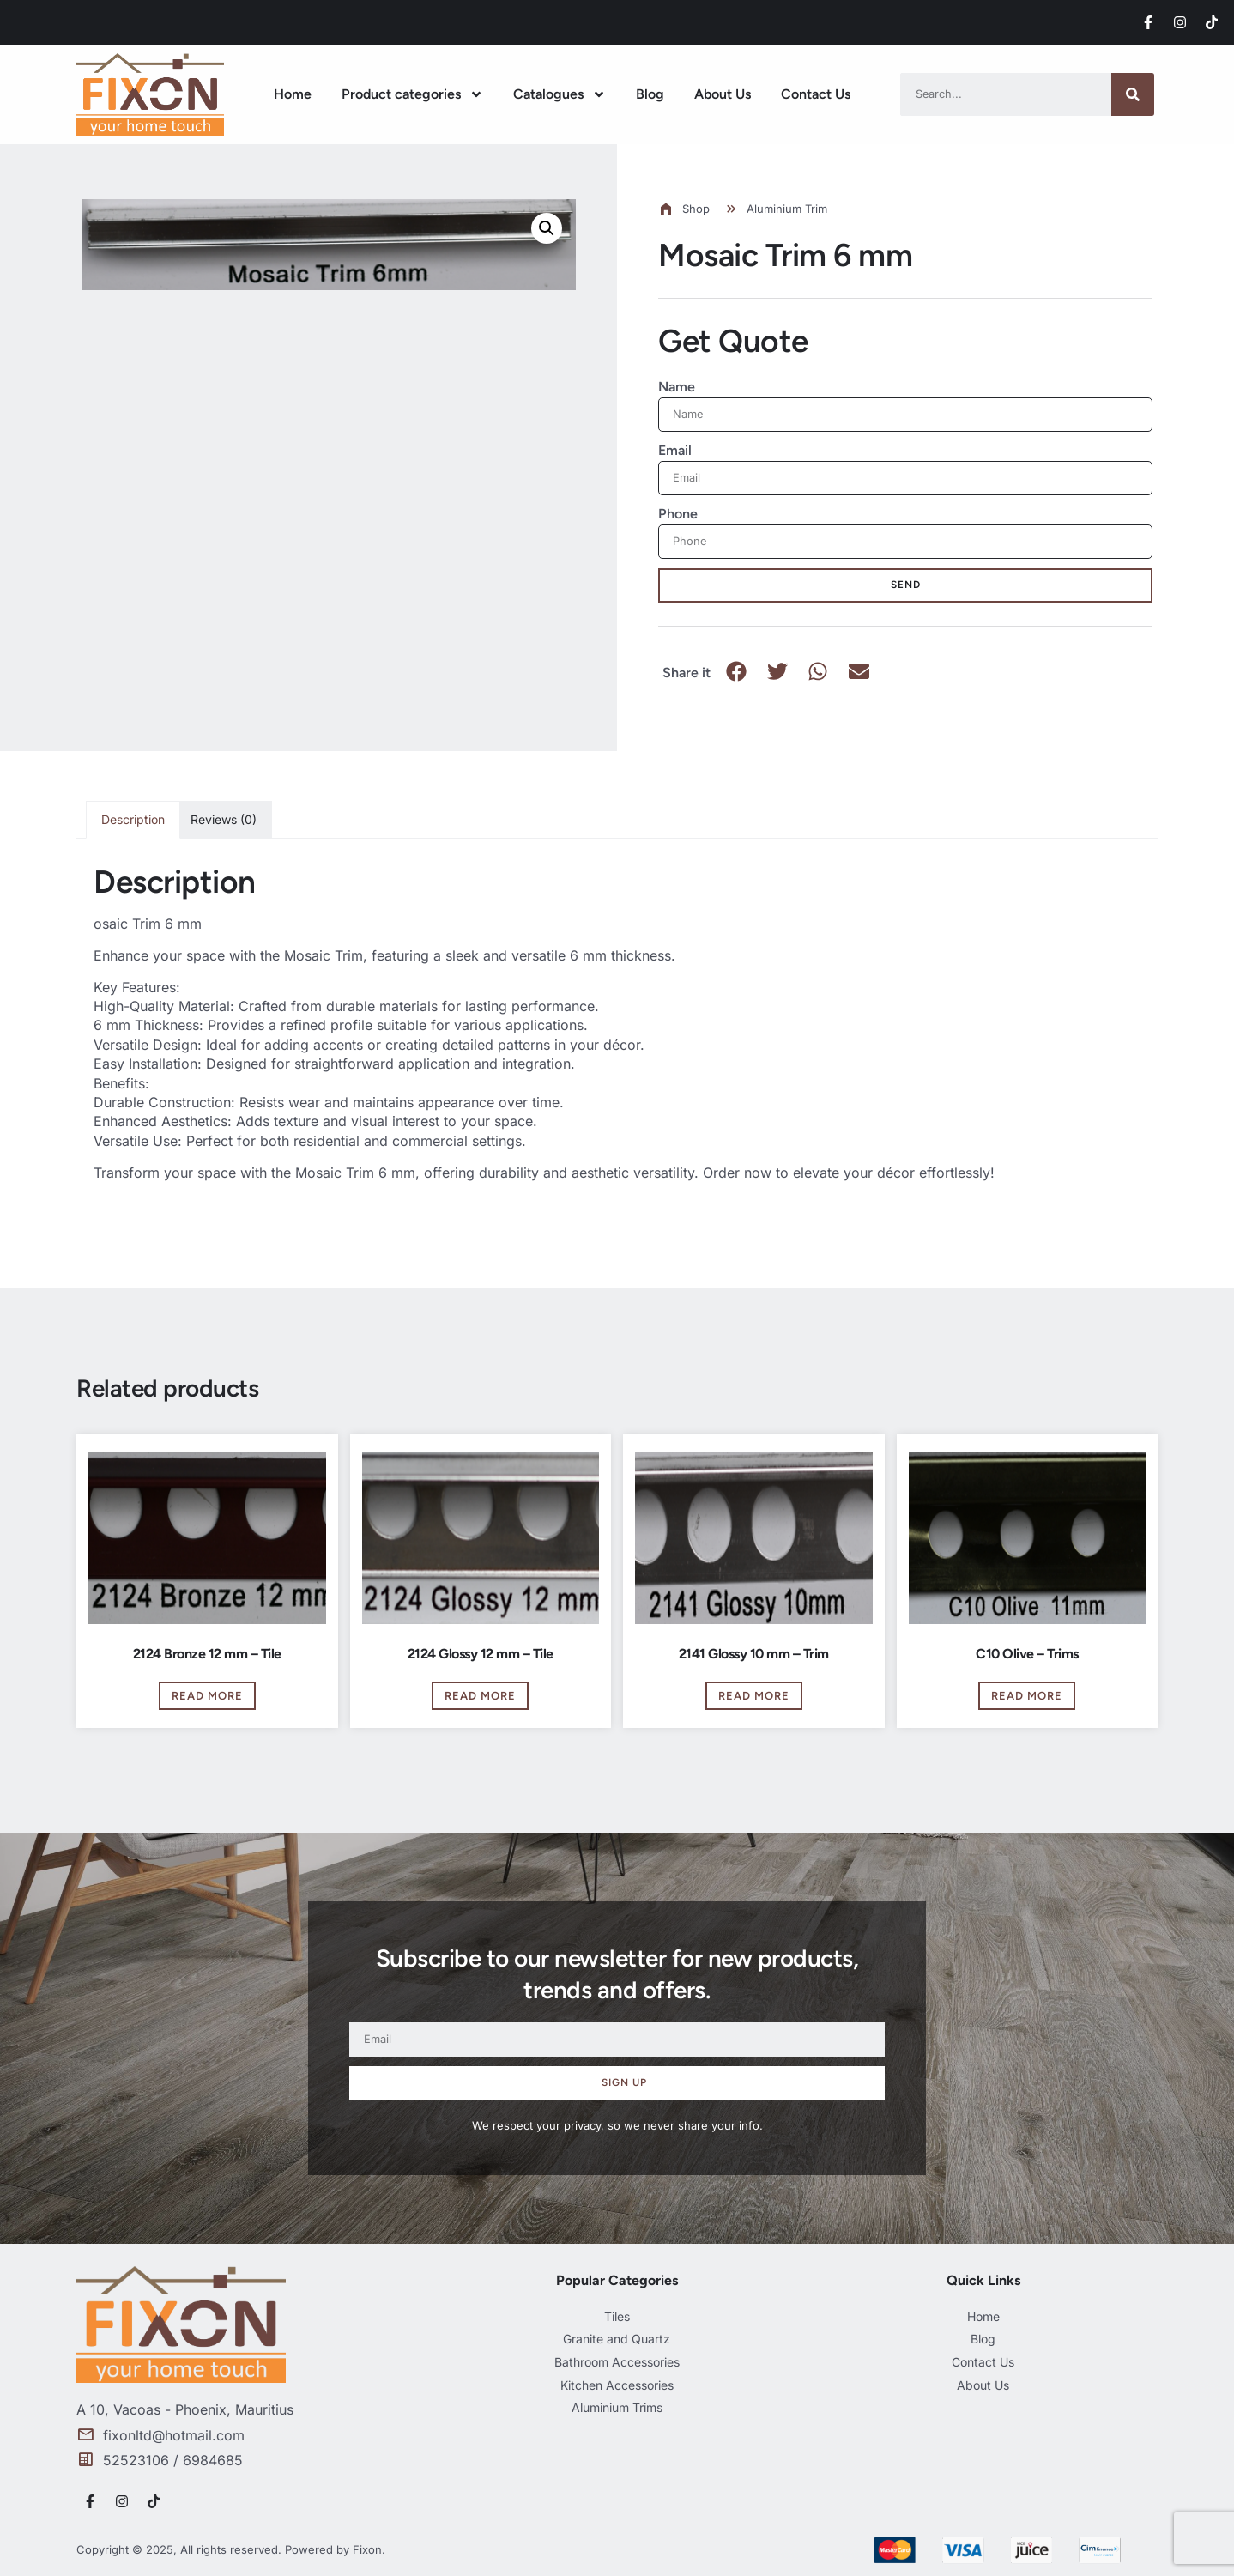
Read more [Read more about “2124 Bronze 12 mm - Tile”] (207, 1695)
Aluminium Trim (787, 208)
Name (676, 387)
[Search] (1132, 94)
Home (293, 94)
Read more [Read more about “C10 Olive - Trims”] (1026, 1695)
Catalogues (559, 94)
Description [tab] (133, 819)
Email (675, 450)
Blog (650, 94)
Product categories (412, 94)
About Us (722, 94)
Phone (678, 514)
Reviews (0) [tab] (224, 819)
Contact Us (815, 94)
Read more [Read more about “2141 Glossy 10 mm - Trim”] (753, 1695)
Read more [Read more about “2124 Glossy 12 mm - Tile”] (480, 1695)
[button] (546, 228)
